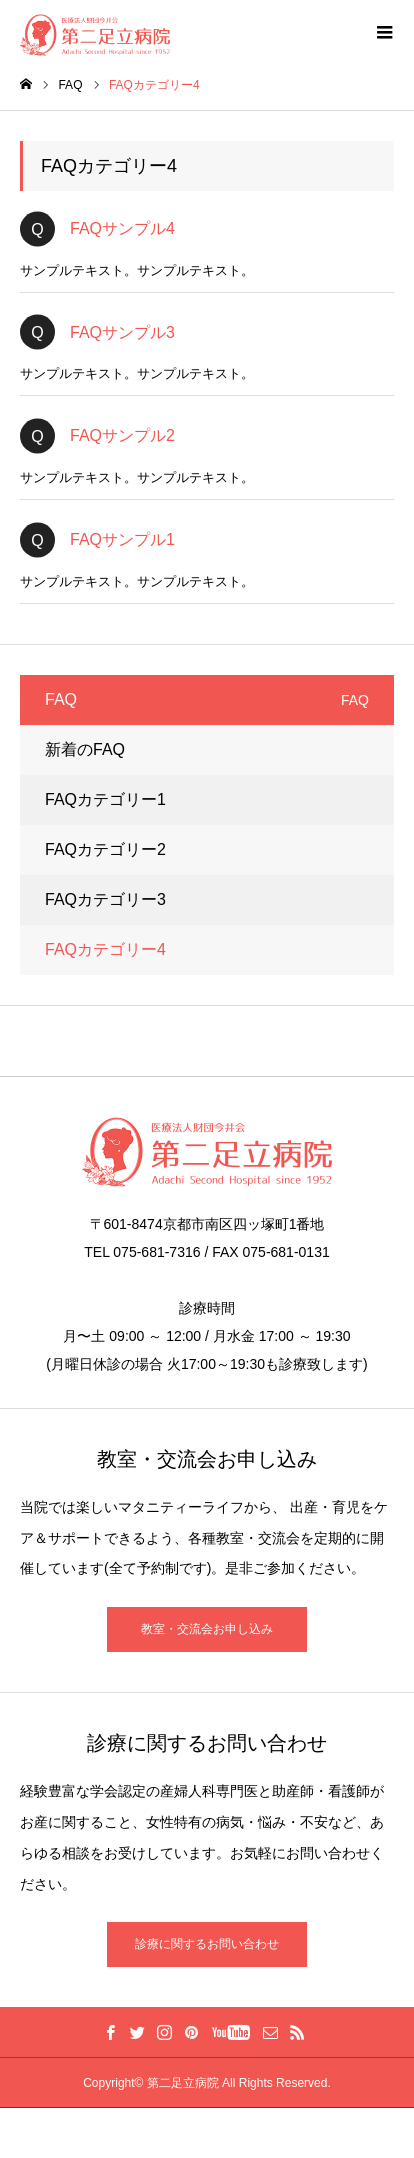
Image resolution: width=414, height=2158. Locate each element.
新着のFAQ (85, 749)
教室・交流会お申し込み (207, 1629)
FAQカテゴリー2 (105, 849)
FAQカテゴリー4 (105, 949)
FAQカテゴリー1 (105, 799)
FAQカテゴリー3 (105, 899)
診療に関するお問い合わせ (207, 1944)
